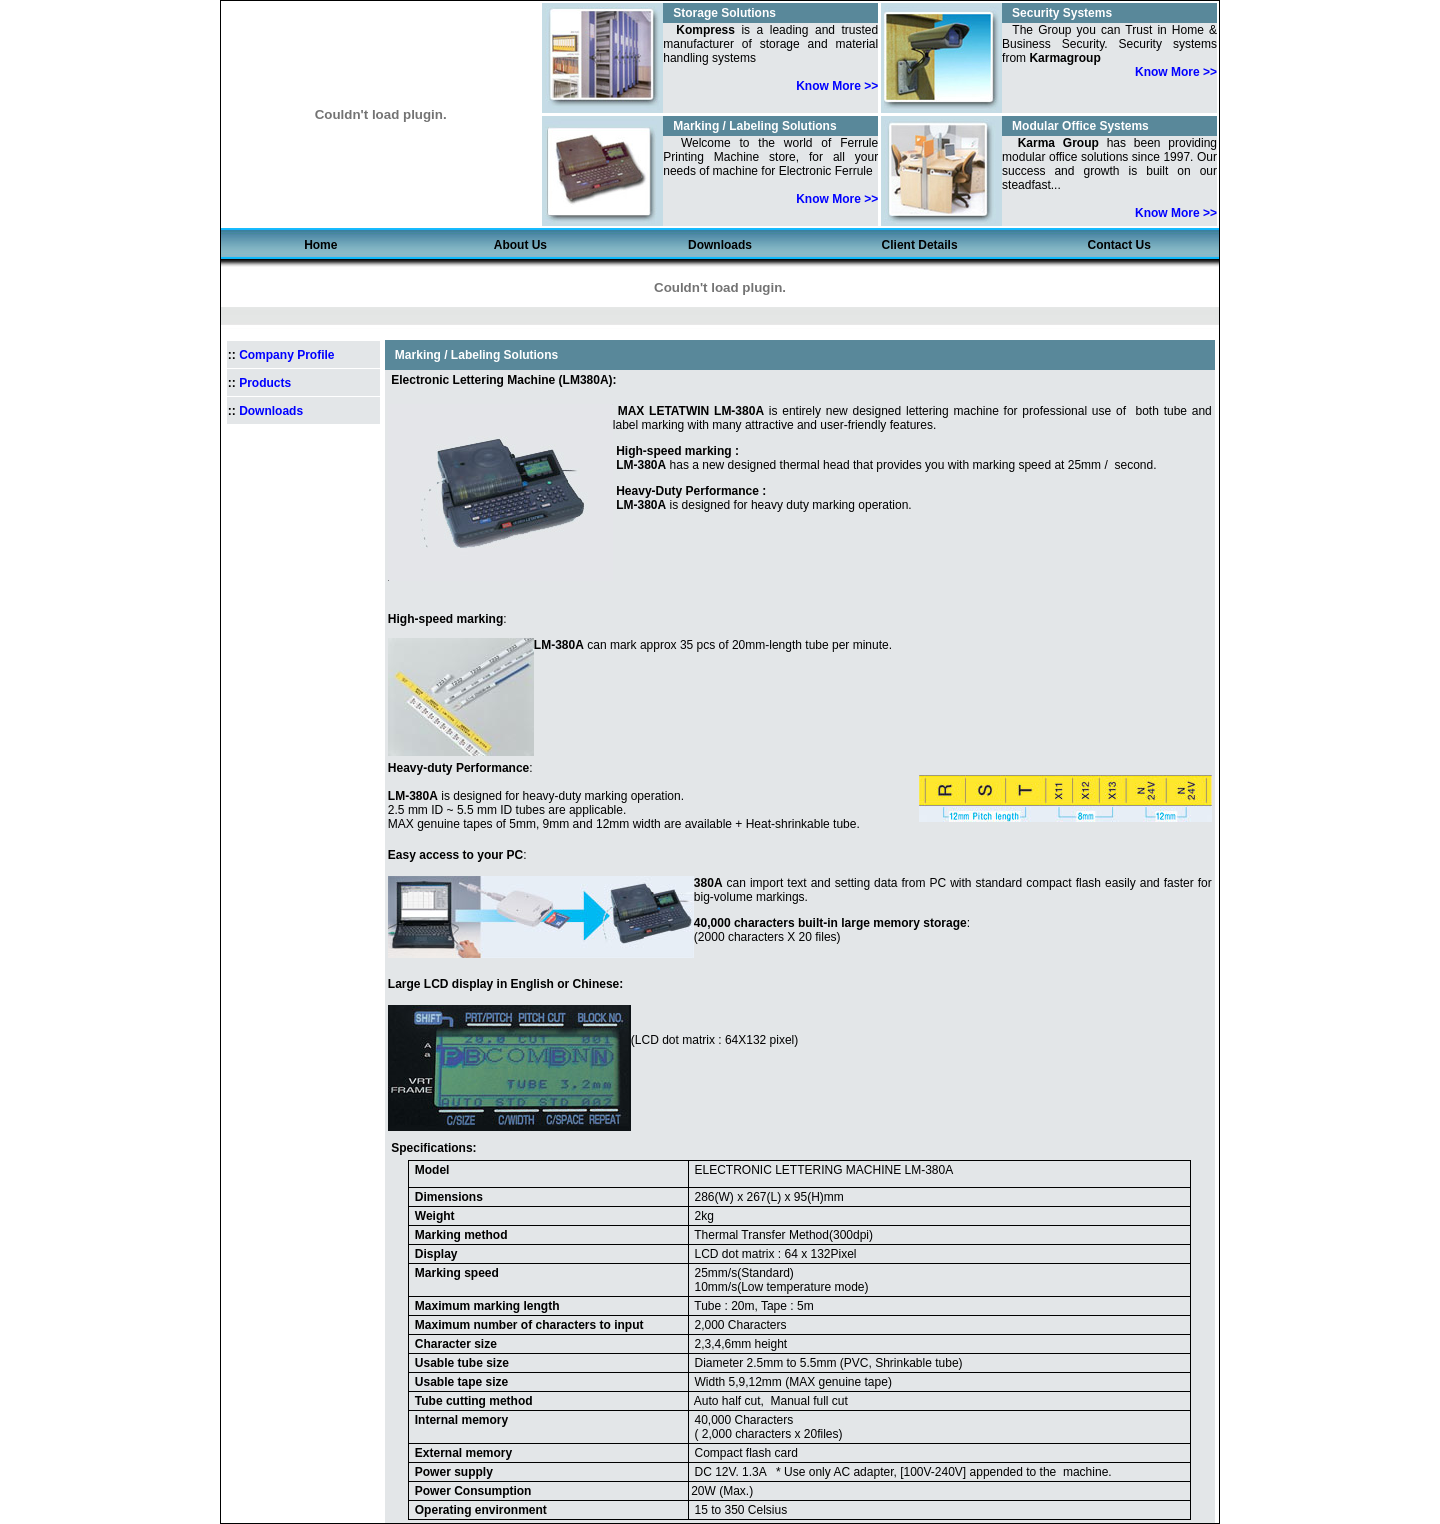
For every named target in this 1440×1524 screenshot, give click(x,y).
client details (920, 245)
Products (265, 383)
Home (320, 245)
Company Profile (286, 355)
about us (520, 245)
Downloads (720, 245)
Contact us (1119, 245)
